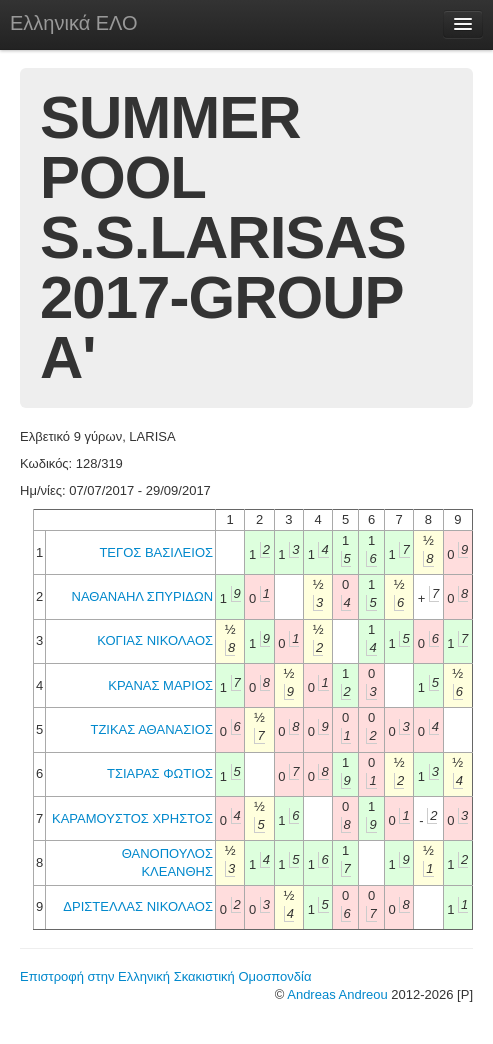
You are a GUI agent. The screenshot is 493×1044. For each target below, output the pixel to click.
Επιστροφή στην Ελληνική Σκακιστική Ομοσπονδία (165, 976)
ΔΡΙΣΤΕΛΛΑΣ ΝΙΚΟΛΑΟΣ (138, 906)
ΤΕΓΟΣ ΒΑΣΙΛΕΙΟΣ (156, 552)
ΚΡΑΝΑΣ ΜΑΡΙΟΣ (160, 685)
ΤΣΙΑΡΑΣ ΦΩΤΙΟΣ (160, 773)
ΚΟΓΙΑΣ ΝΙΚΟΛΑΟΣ (155, 640)
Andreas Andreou (337, 994)
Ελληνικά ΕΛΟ (74, 23)
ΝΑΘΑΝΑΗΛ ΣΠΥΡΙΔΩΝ (143, 596)
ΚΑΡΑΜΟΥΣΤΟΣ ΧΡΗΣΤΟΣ (132, 818)
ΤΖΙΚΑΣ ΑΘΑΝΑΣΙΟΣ (151, 729)
